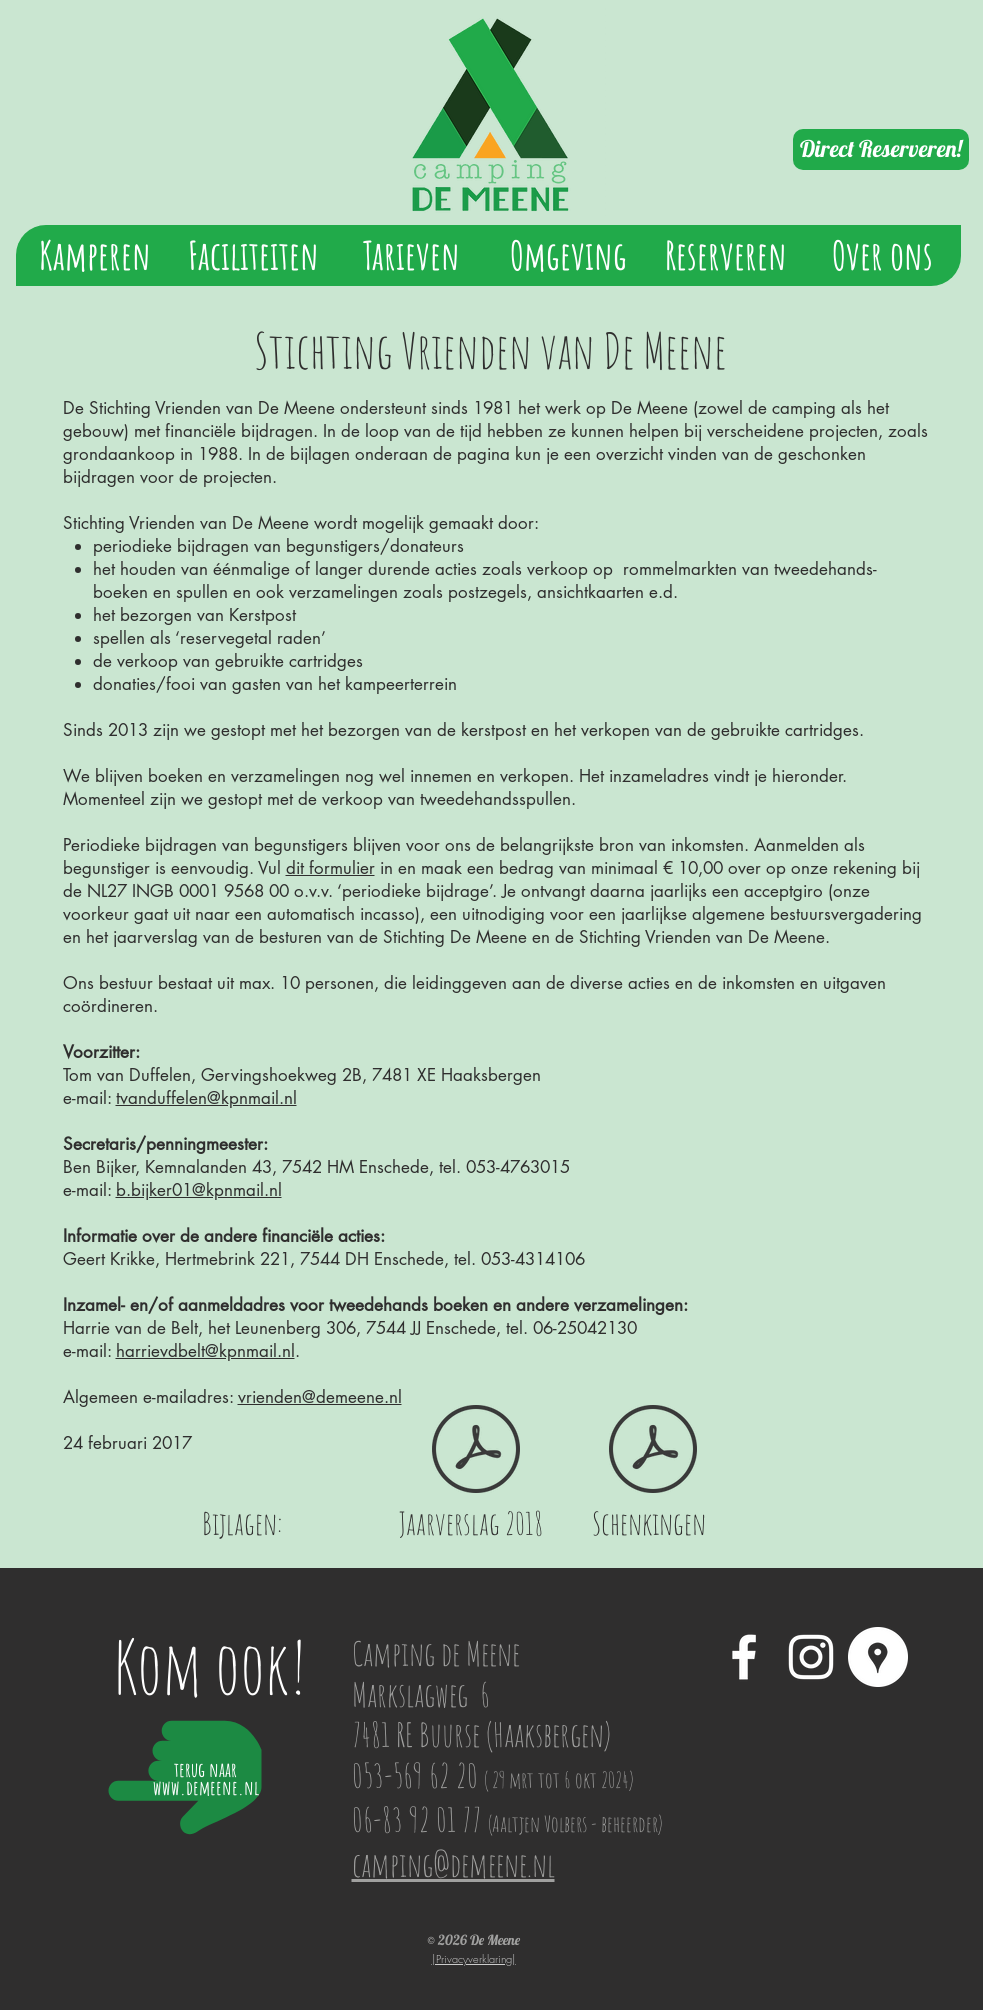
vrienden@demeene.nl (320, 1397)
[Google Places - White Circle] (878, 1657)
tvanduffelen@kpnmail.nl (206, 1098)
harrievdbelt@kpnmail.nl (205, 1351)
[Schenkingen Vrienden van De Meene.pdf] (653, 1451)
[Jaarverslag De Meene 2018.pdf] (476, 1451)
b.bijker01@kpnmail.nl (199, 1190)
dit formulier (330, 868)
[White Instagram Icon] (811, 1657)
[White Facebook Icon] (744, 1657)
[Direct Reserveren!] (881, 149)
